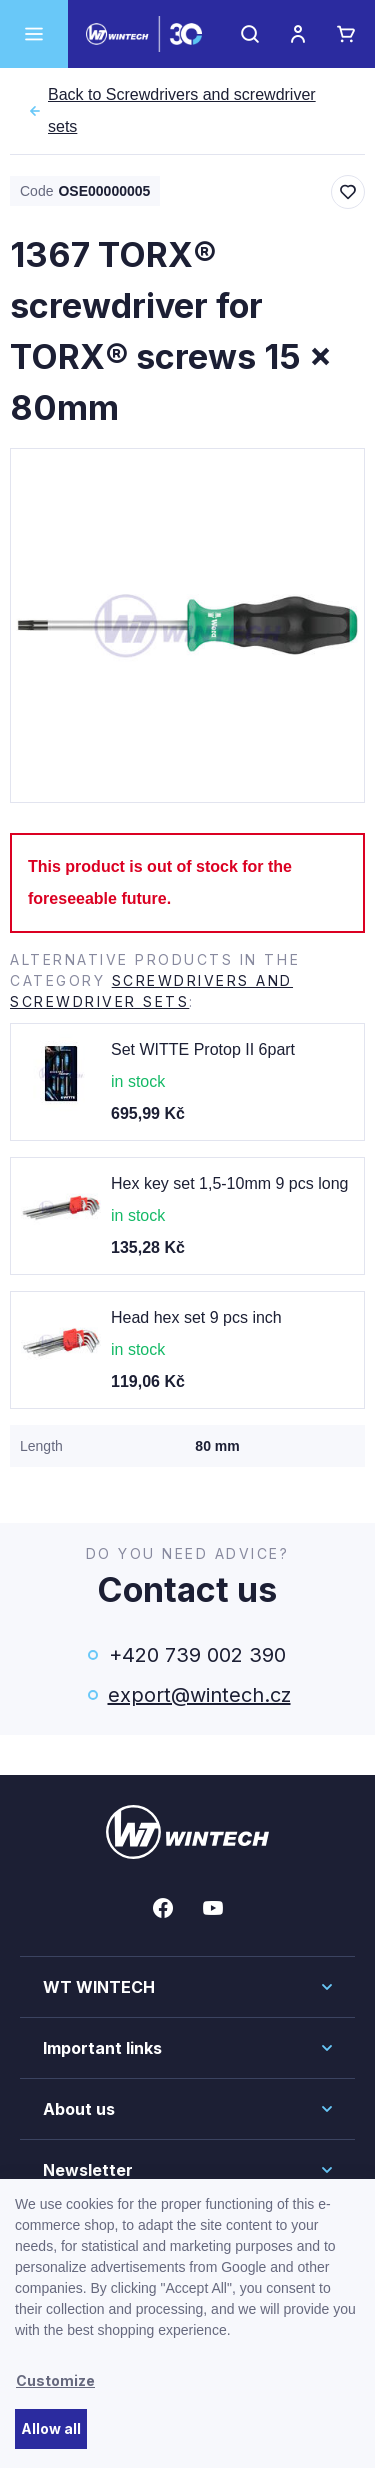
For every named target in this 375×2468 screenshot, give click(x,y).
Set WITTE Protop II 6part (203, 1049)
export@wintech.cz (198, 1695)
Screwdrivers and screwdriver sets (196, 111)
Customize (55, 2380)
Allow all (51, 2428)
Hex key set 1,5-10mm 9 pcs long (229, 1183)
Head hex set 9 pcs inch (196, 1317)
